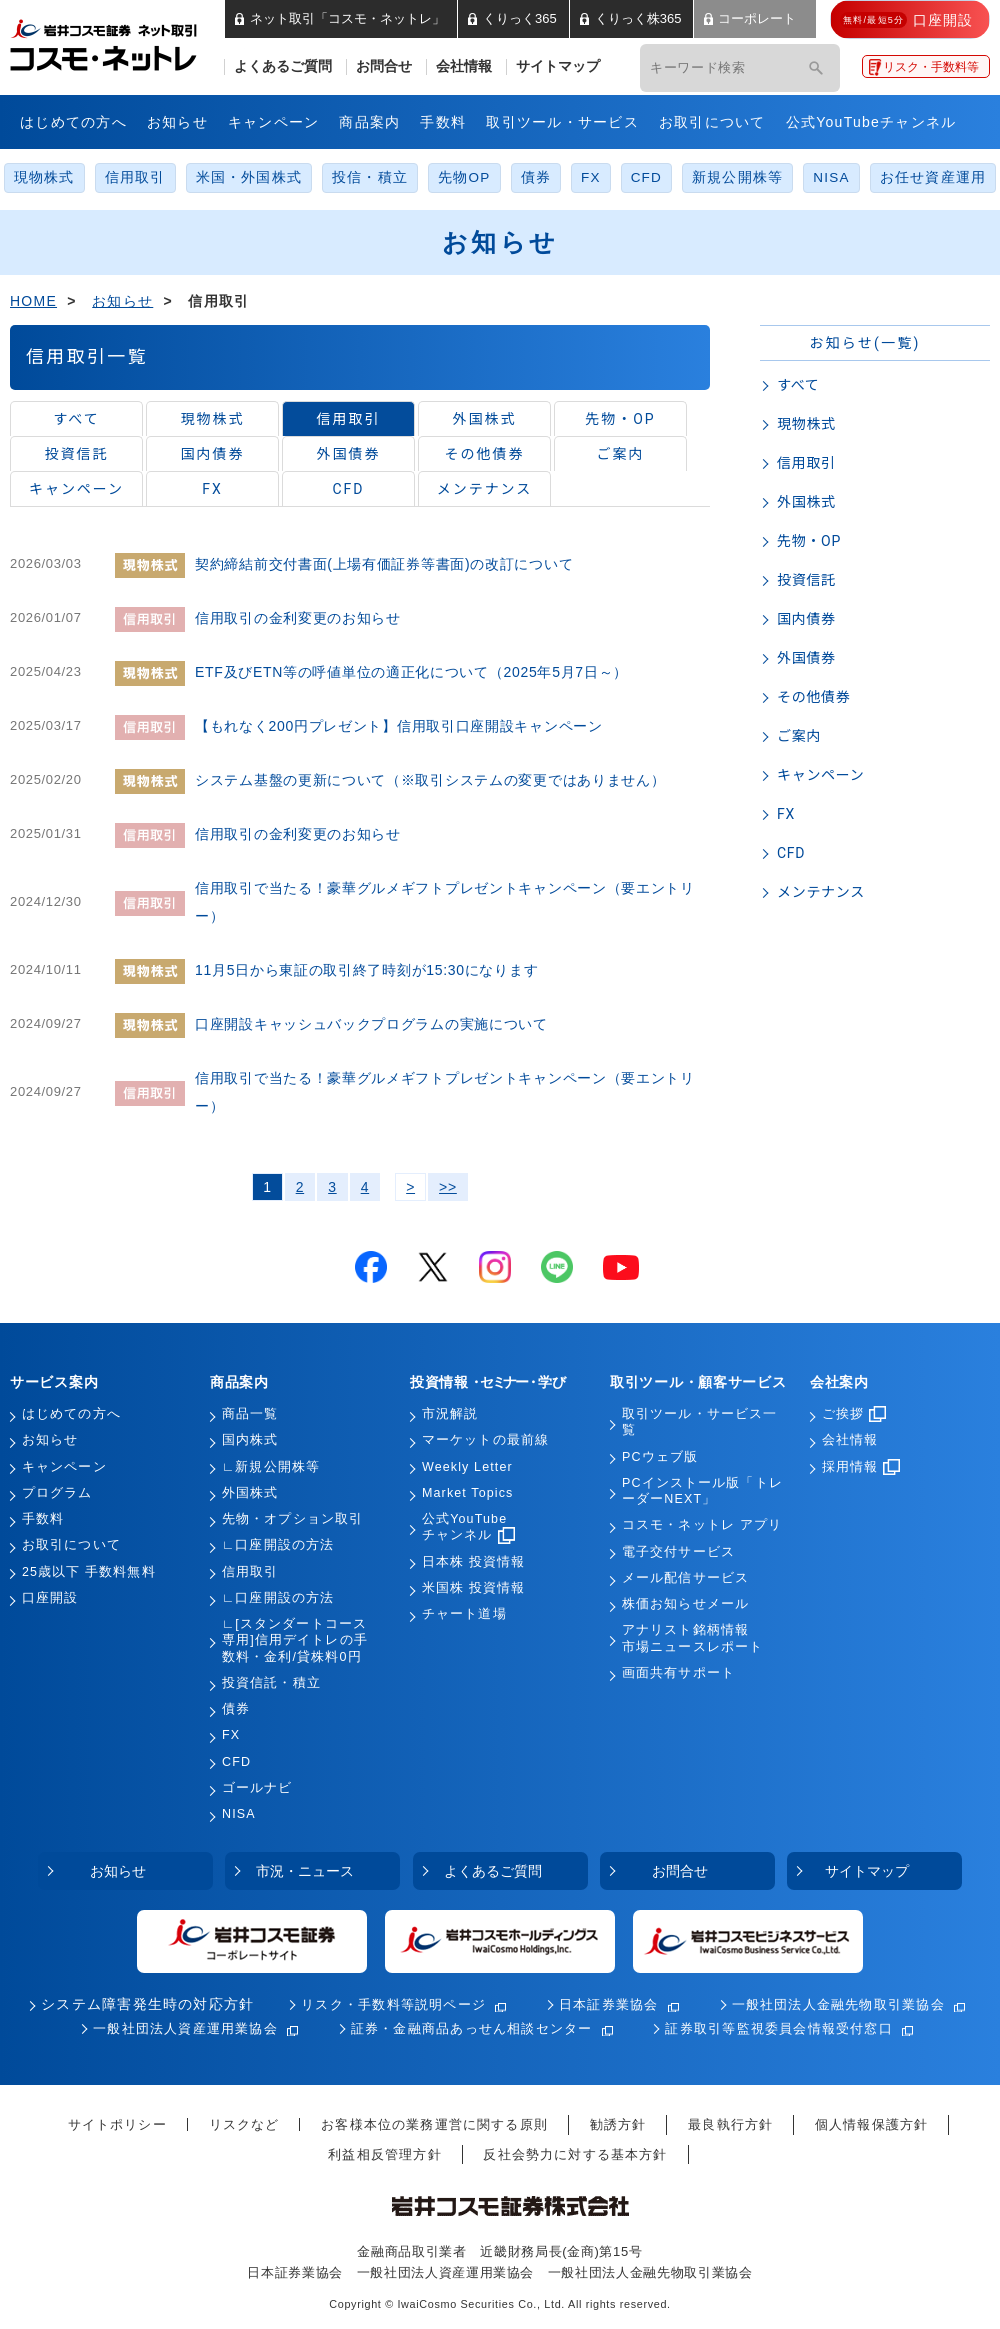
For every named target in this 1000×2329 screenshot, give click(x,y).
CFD (646, 177)
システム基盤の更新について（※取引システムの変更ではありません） (430, 780)
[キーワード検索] (712, 68)
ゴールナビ (257, 1788)
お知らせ (177, 122)
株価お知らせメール (685, 1604)
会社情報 (464, 66)
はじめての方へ (73, 122)
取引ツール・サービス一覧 (699, 1422)
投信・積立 (370, 177)
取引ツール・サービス (562, 122)
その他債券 (485, 454)
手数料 (443, 122)
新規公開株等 (737, 177)
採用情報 (861, 1467)
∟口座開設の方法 (278, 1545)
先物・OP (620, 419)
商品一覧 (250, 1414)
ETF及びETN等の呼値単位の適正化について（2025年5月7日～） (411, 672)
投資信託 (77, 454)
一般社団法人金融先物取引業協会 (838, 2004)
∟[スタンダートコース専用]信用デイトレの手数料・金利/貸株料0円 (295, 1640)
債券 (536, 177)
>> (448, 1187)
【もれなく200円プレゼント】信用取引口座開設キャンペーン (399, 726)
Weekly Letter (467, 1467)
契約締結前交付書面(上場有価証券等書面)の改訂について (384, 564)
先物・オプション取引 (292, 1519)
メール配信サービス (685, 1578)
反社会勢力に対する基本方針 (575, 2154)
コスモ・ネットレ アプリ (702, 1525)
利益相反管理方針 (384, 2154)
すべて (76, 419)
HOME (33, 301)
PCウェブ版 (660, 1457)
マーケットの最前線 (485, 1440)
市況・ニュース (305, 1871)
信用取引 (135, 177)
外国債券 (349, 454)
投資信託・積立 (271, 1683)
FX (591, 177)
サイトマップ (558, 66)
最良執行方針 (730, 2124)
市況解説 (450, 1414)
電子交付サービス (678, 1552)
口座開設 (50, 1598)
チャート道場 (464, 1614)
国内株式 (250, 1440)
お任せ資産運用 (933, 177)
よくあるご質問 (283, 66)
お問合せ (384, 66)
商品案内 (369, 122)
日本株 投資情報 (473, 1562)
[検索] (816, 68)
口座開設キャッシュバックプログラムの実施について (371, 1024)
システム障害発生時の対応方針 (147, 2004)
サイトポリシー (117, 2124)
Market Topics (467, 1493)
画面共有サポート (678, 1673)
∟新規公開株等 (271, 1467)
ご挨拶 (854, 1414)
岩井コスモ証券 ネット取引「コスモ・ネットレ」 (127, 43)
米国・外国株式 (249, 177)
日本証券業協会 (609, 2004)
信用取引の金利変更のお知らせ (298, 618)
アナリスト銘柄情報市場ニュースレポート (692, 1638)
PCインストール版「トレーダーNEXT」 (702, 1491)
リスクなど (244, 2124)
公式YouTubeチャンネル (871, 122)
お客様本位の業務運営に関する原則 (434, 2124)
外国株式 (485, 419)
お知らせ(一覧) (864, 343)
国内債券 (213, 454)
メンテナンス (484, 489)
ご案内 (621, 454)
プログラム (57, 1493)
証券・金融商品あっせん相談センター (472, 2028)
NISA (831, 177)
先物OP (464, 177)
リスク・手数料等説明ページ (393, 2004)
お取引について (712, 122)
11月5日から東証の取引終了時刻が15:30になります (366, 970)
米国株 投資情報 (473, 1588)
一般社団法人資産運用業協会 (185, 2028)
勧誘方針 (618, 2124)
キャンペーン (274, 122)
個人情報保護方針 (871, 2124)
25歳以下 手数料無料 (89, 1572)
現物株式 (44, 177)
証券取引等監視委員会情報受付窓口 (778, 2028)
